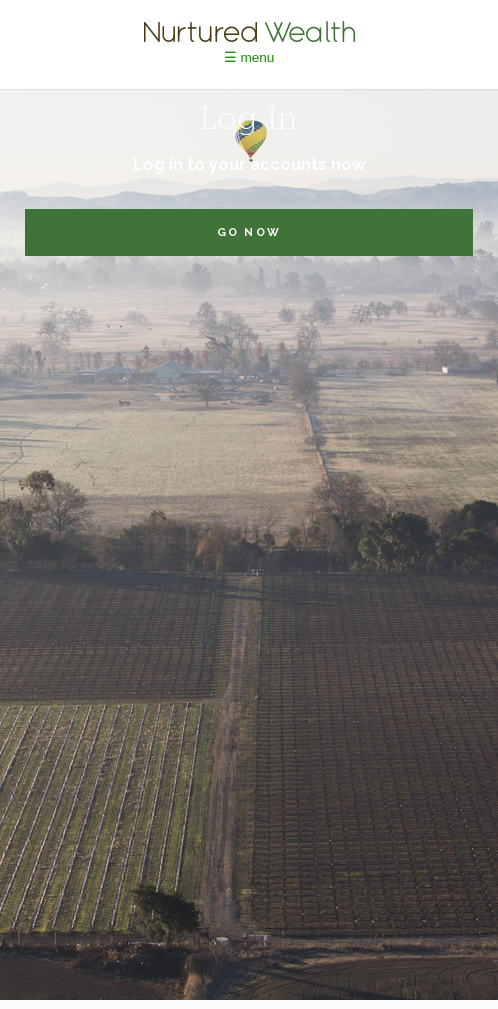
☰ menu (249, 57)
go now (249, 232)
